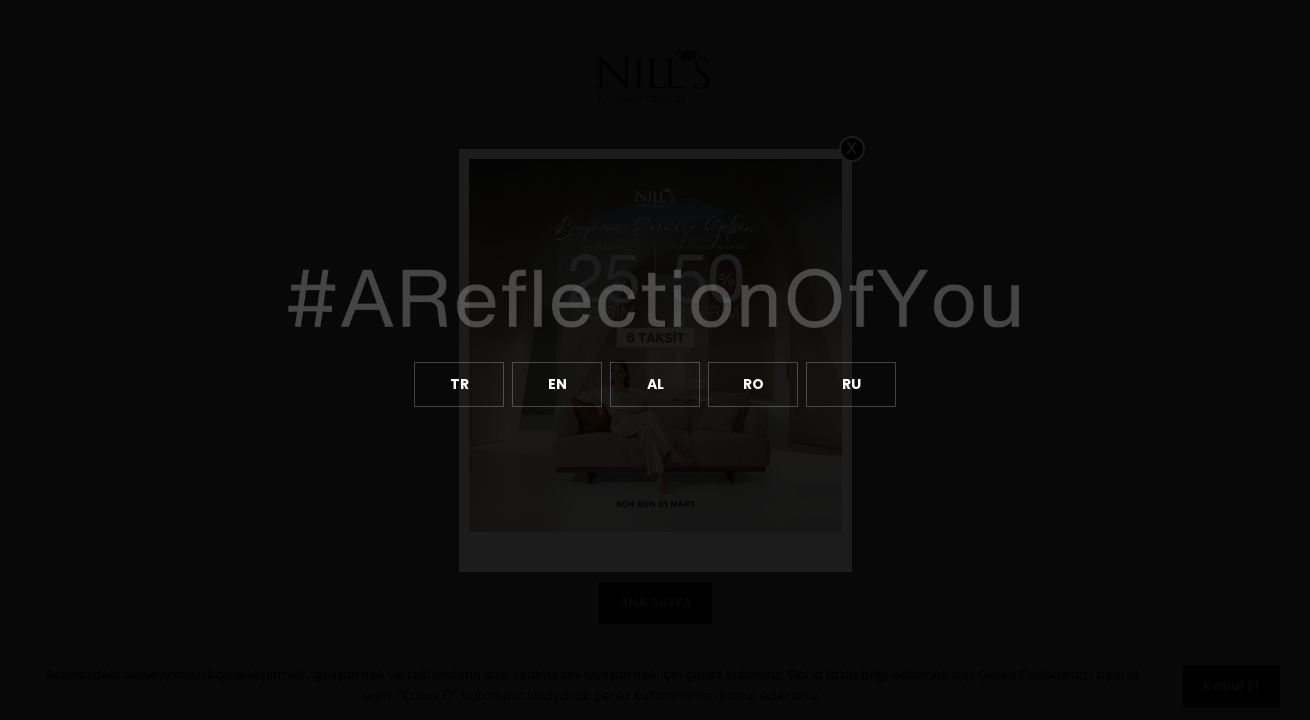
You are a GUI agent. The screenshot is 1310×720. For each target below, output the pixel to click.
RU (851, 384)
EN (557, 384)
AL (655, 384)
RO (753, 384)
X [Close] (851, 148)
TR (459, 384)
